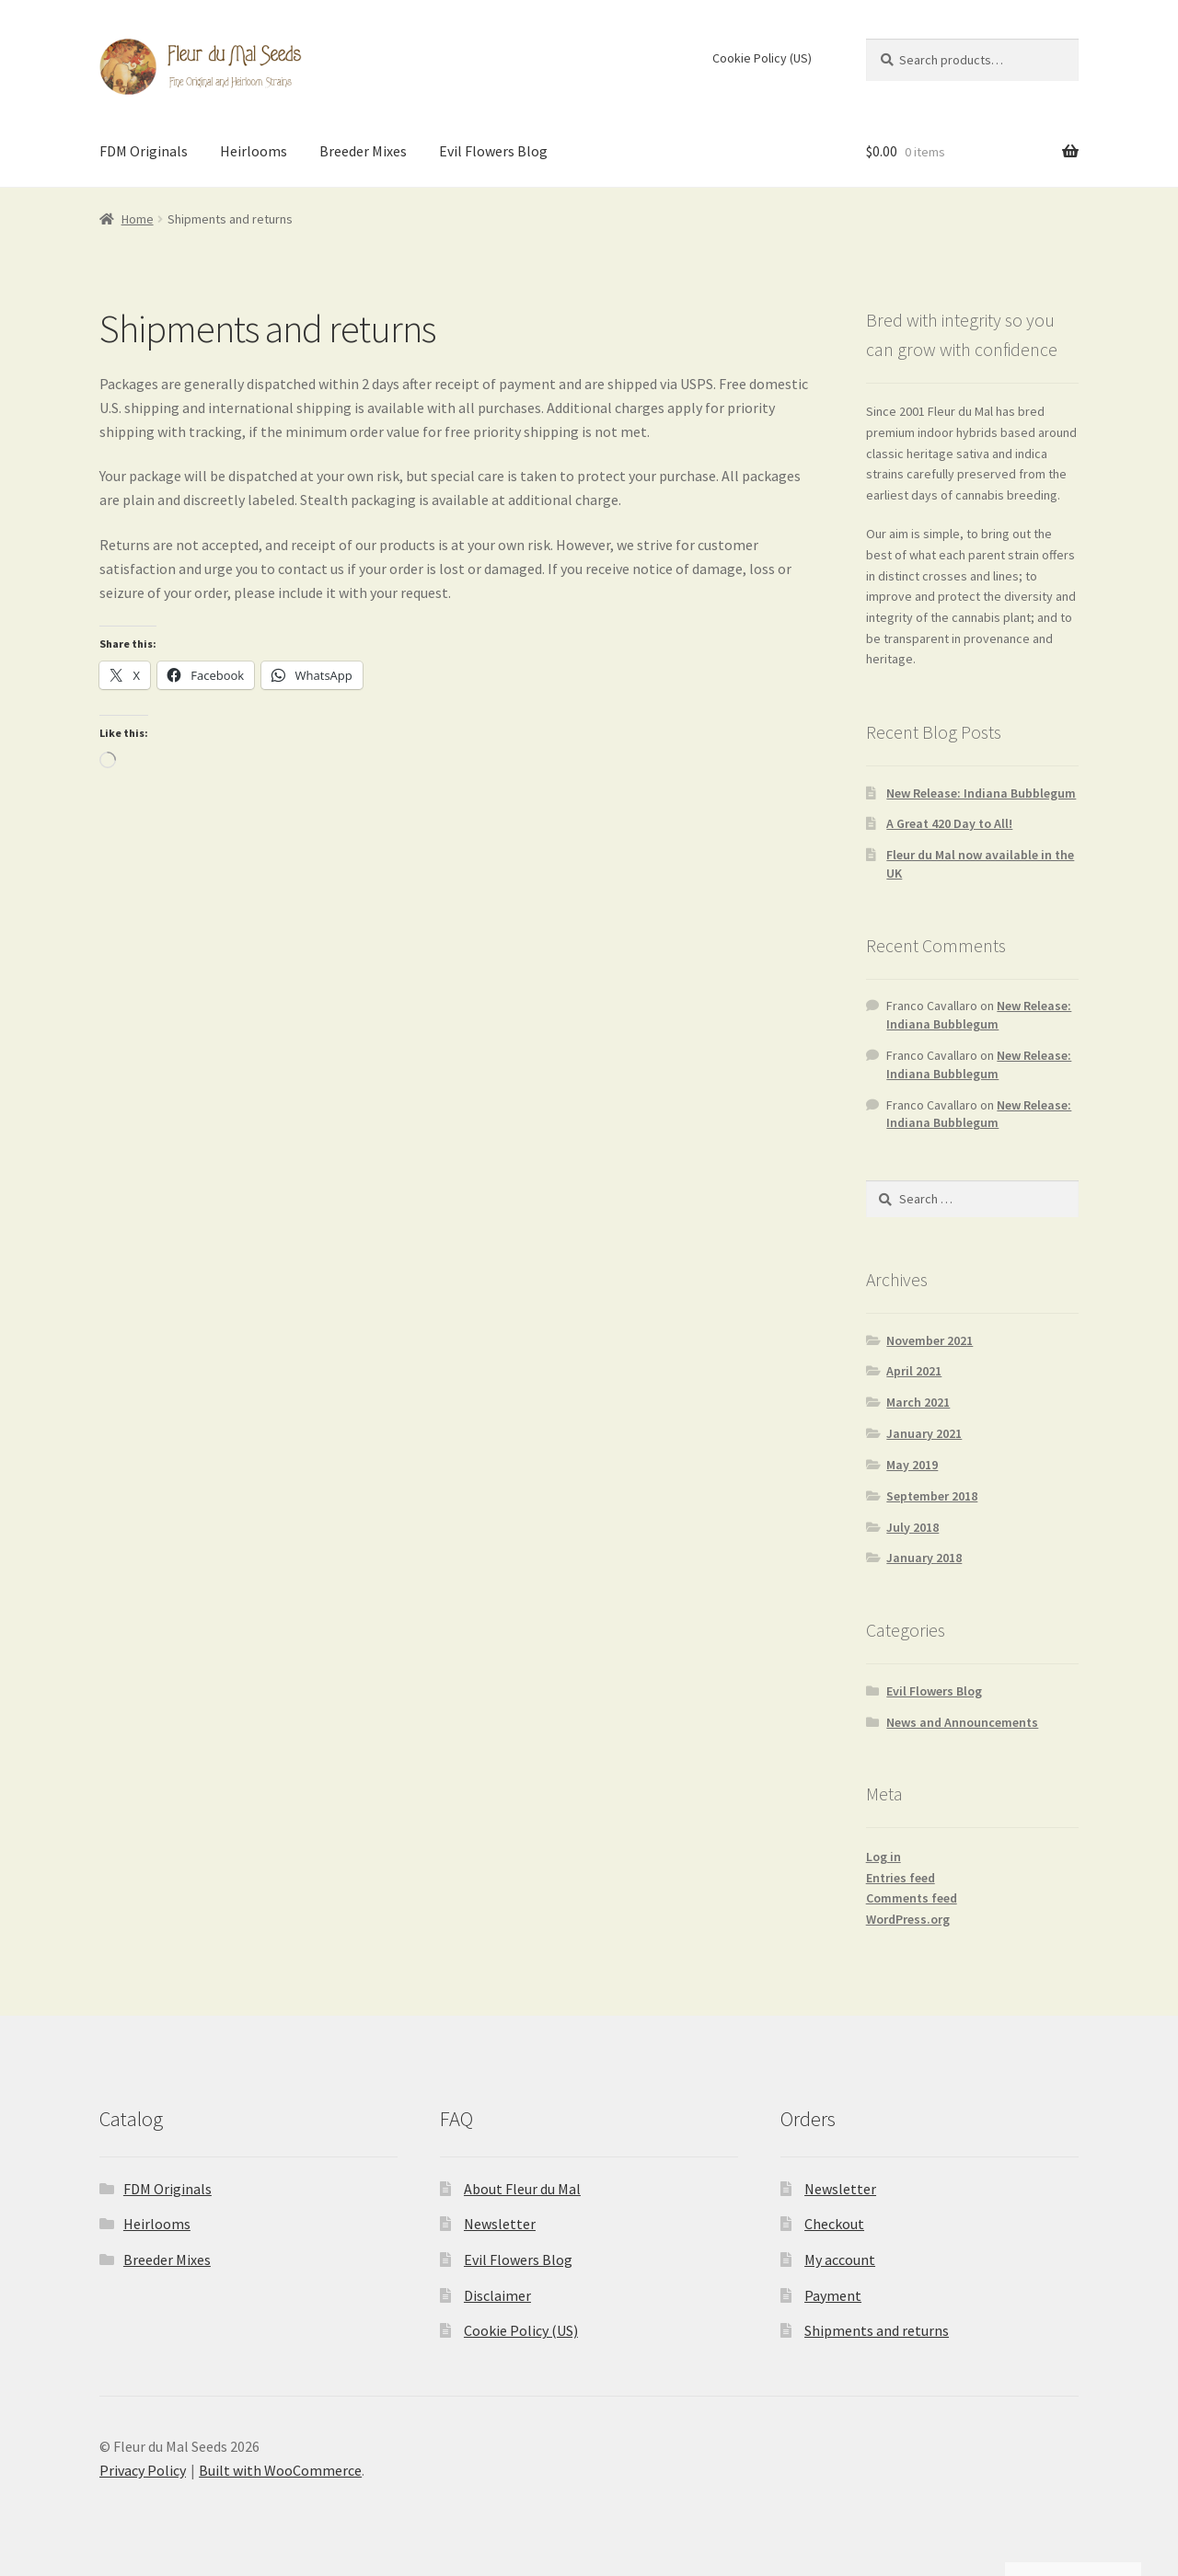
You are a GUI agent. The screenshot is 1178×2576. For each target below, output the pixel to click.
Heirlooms (253, 151)
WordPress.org (908, 1919)
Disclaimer (497, 2295)
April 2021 (913, 1371)
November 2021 (929, 1340)
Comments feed (911, 1898)
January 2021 (924, 1433)
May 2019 (912, 1464)
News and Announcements (962, 1722)
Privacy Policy (142, 2470)
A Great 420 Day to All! (949, 823)
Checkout (834, 2223)
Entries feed (900, 1877)
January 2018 (924, 1557)
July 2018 (912, 1527)
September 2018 (931, 1496)
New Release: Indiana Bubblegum (981, 793)
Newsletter (500, 2223)
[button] (1140, 2432)
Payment (832, 2295)
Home (137, 219)
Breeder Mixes (363, 151)
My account (839, 2259)
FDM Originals (143, 151)
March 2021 (918, 1402)
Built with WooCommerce (280, 2470)
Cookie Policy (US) (762, 58)
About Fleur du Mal (522, 2188)
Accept (950, 2522)
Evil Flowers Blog (493, 151)
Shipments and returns (876, 2330)
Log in (883, 1856)
